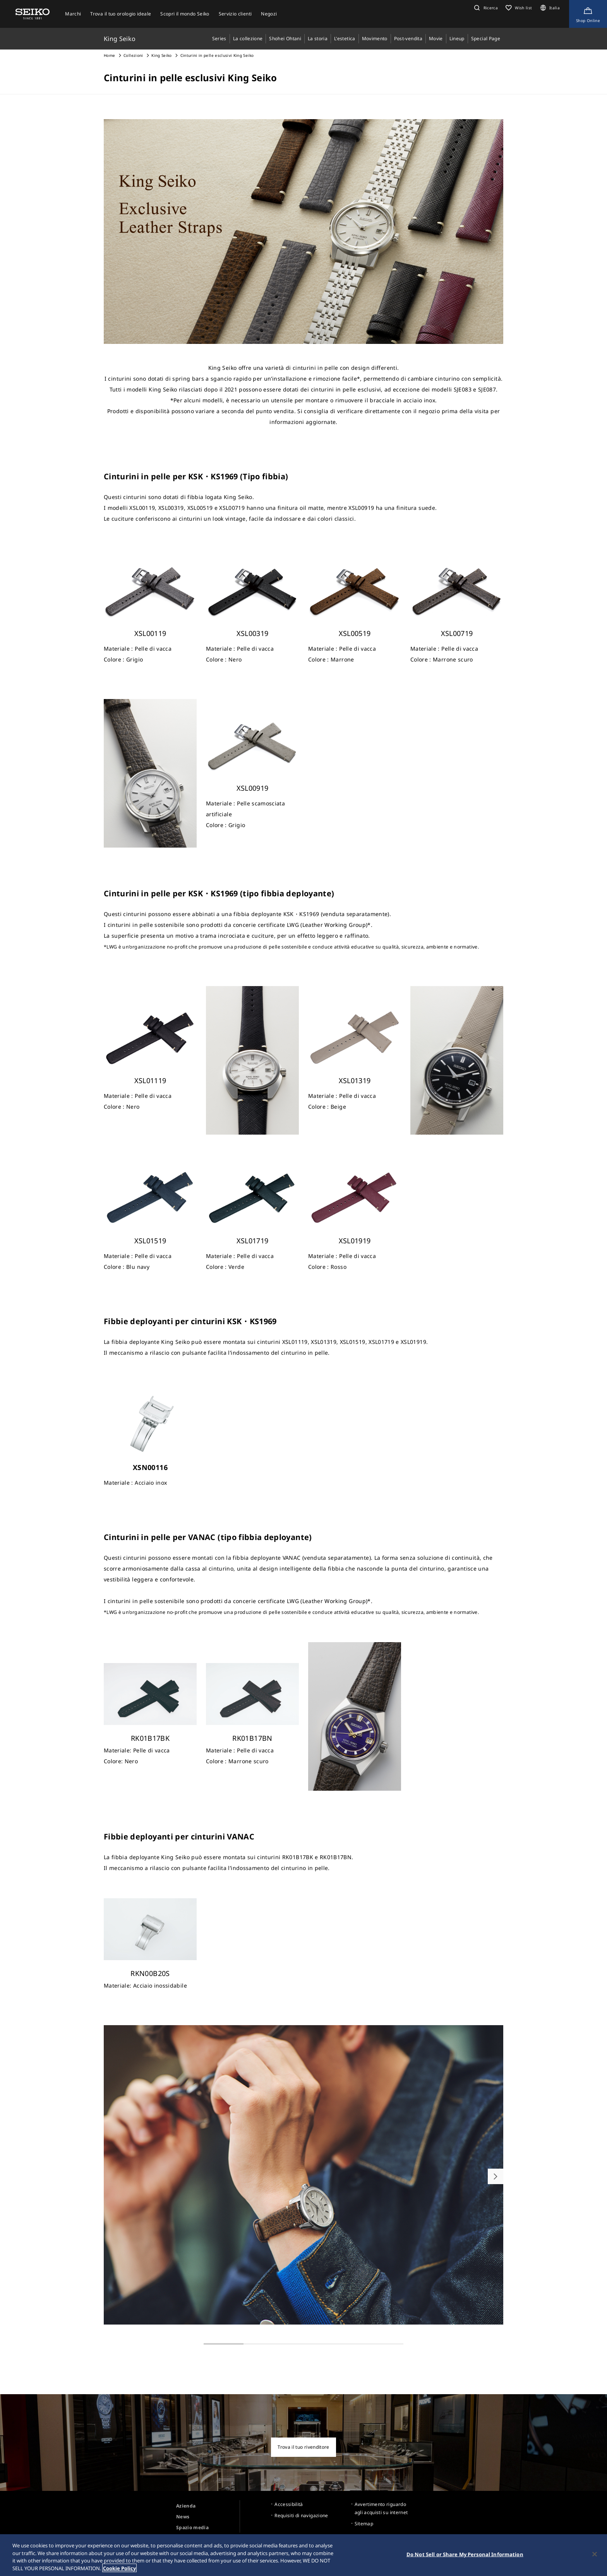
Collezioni (133, 55)
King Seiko (161, 55)
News (182, 2516)
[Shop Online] (588, 14)
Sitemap (364, 2523)
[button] (485, 7)
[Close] (594, 2555)
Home (109, 55)
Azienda (185, 2505)
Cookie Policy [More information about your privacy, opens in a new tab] (119, 2569)
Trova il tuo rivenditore (303, 2447)
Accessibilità (288, 2504)
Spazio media (192, 2527)
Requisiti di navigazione (301, 2515)
